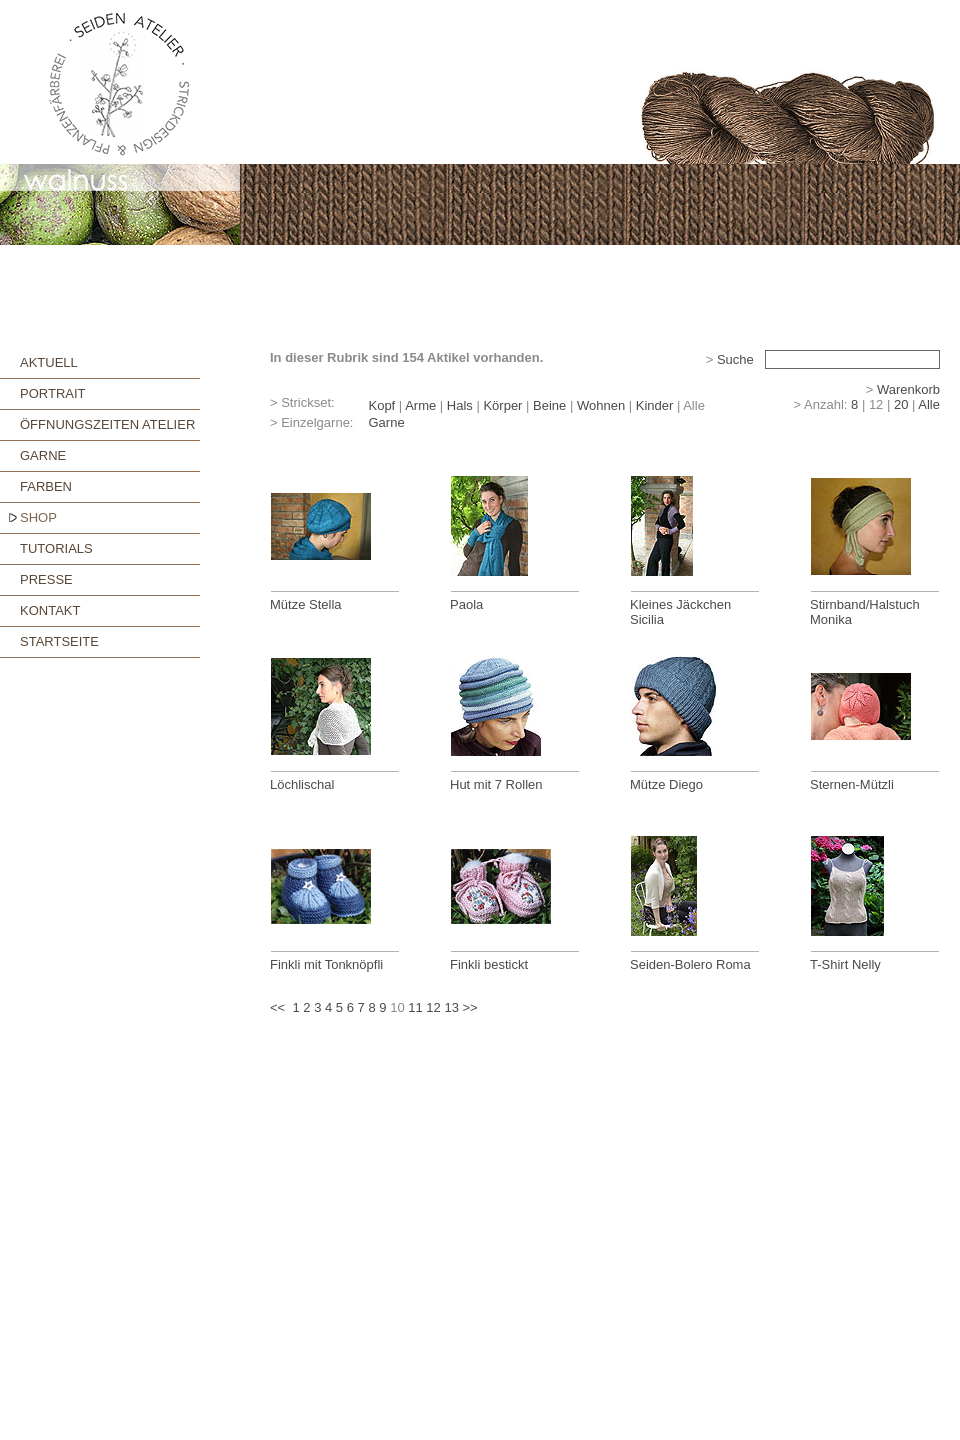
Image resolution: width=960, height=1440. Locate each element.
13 (451, 1007)
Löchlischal (302, 784)
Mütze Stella (306, 604)
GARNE (43, 455)
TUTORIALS (56, 548)
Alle (929, 404)
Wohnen (601, 405)
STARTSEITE (59, 641)
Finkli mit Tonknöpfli (326, 964)
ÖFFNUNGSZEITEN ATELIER (107, 424)
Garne (386, 422)
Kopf (381, 405)
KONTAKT (50, 610)
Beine (549, 405)
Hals (460, 405)
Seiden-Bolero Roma (690, 964)
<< (277, 1007)
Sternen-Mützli (852, 784)
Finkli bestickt (489, 964)
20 (901, 404)
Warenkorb (908, 389)
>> (470, 1007)
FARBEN (46, 486)
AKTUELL (49, 362)
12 (433, 1007)
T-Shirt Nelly (845, 964)
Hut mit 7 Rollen (496, 784)
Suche (735, 359)
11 (415, 1007)
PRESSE (46, 579)
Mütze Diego (666, 784)
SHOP (38, 517)
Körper (502, 405)
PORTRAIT (53, 393)
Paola (466, 604)
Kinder (655, 405)
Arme (420, 405)
